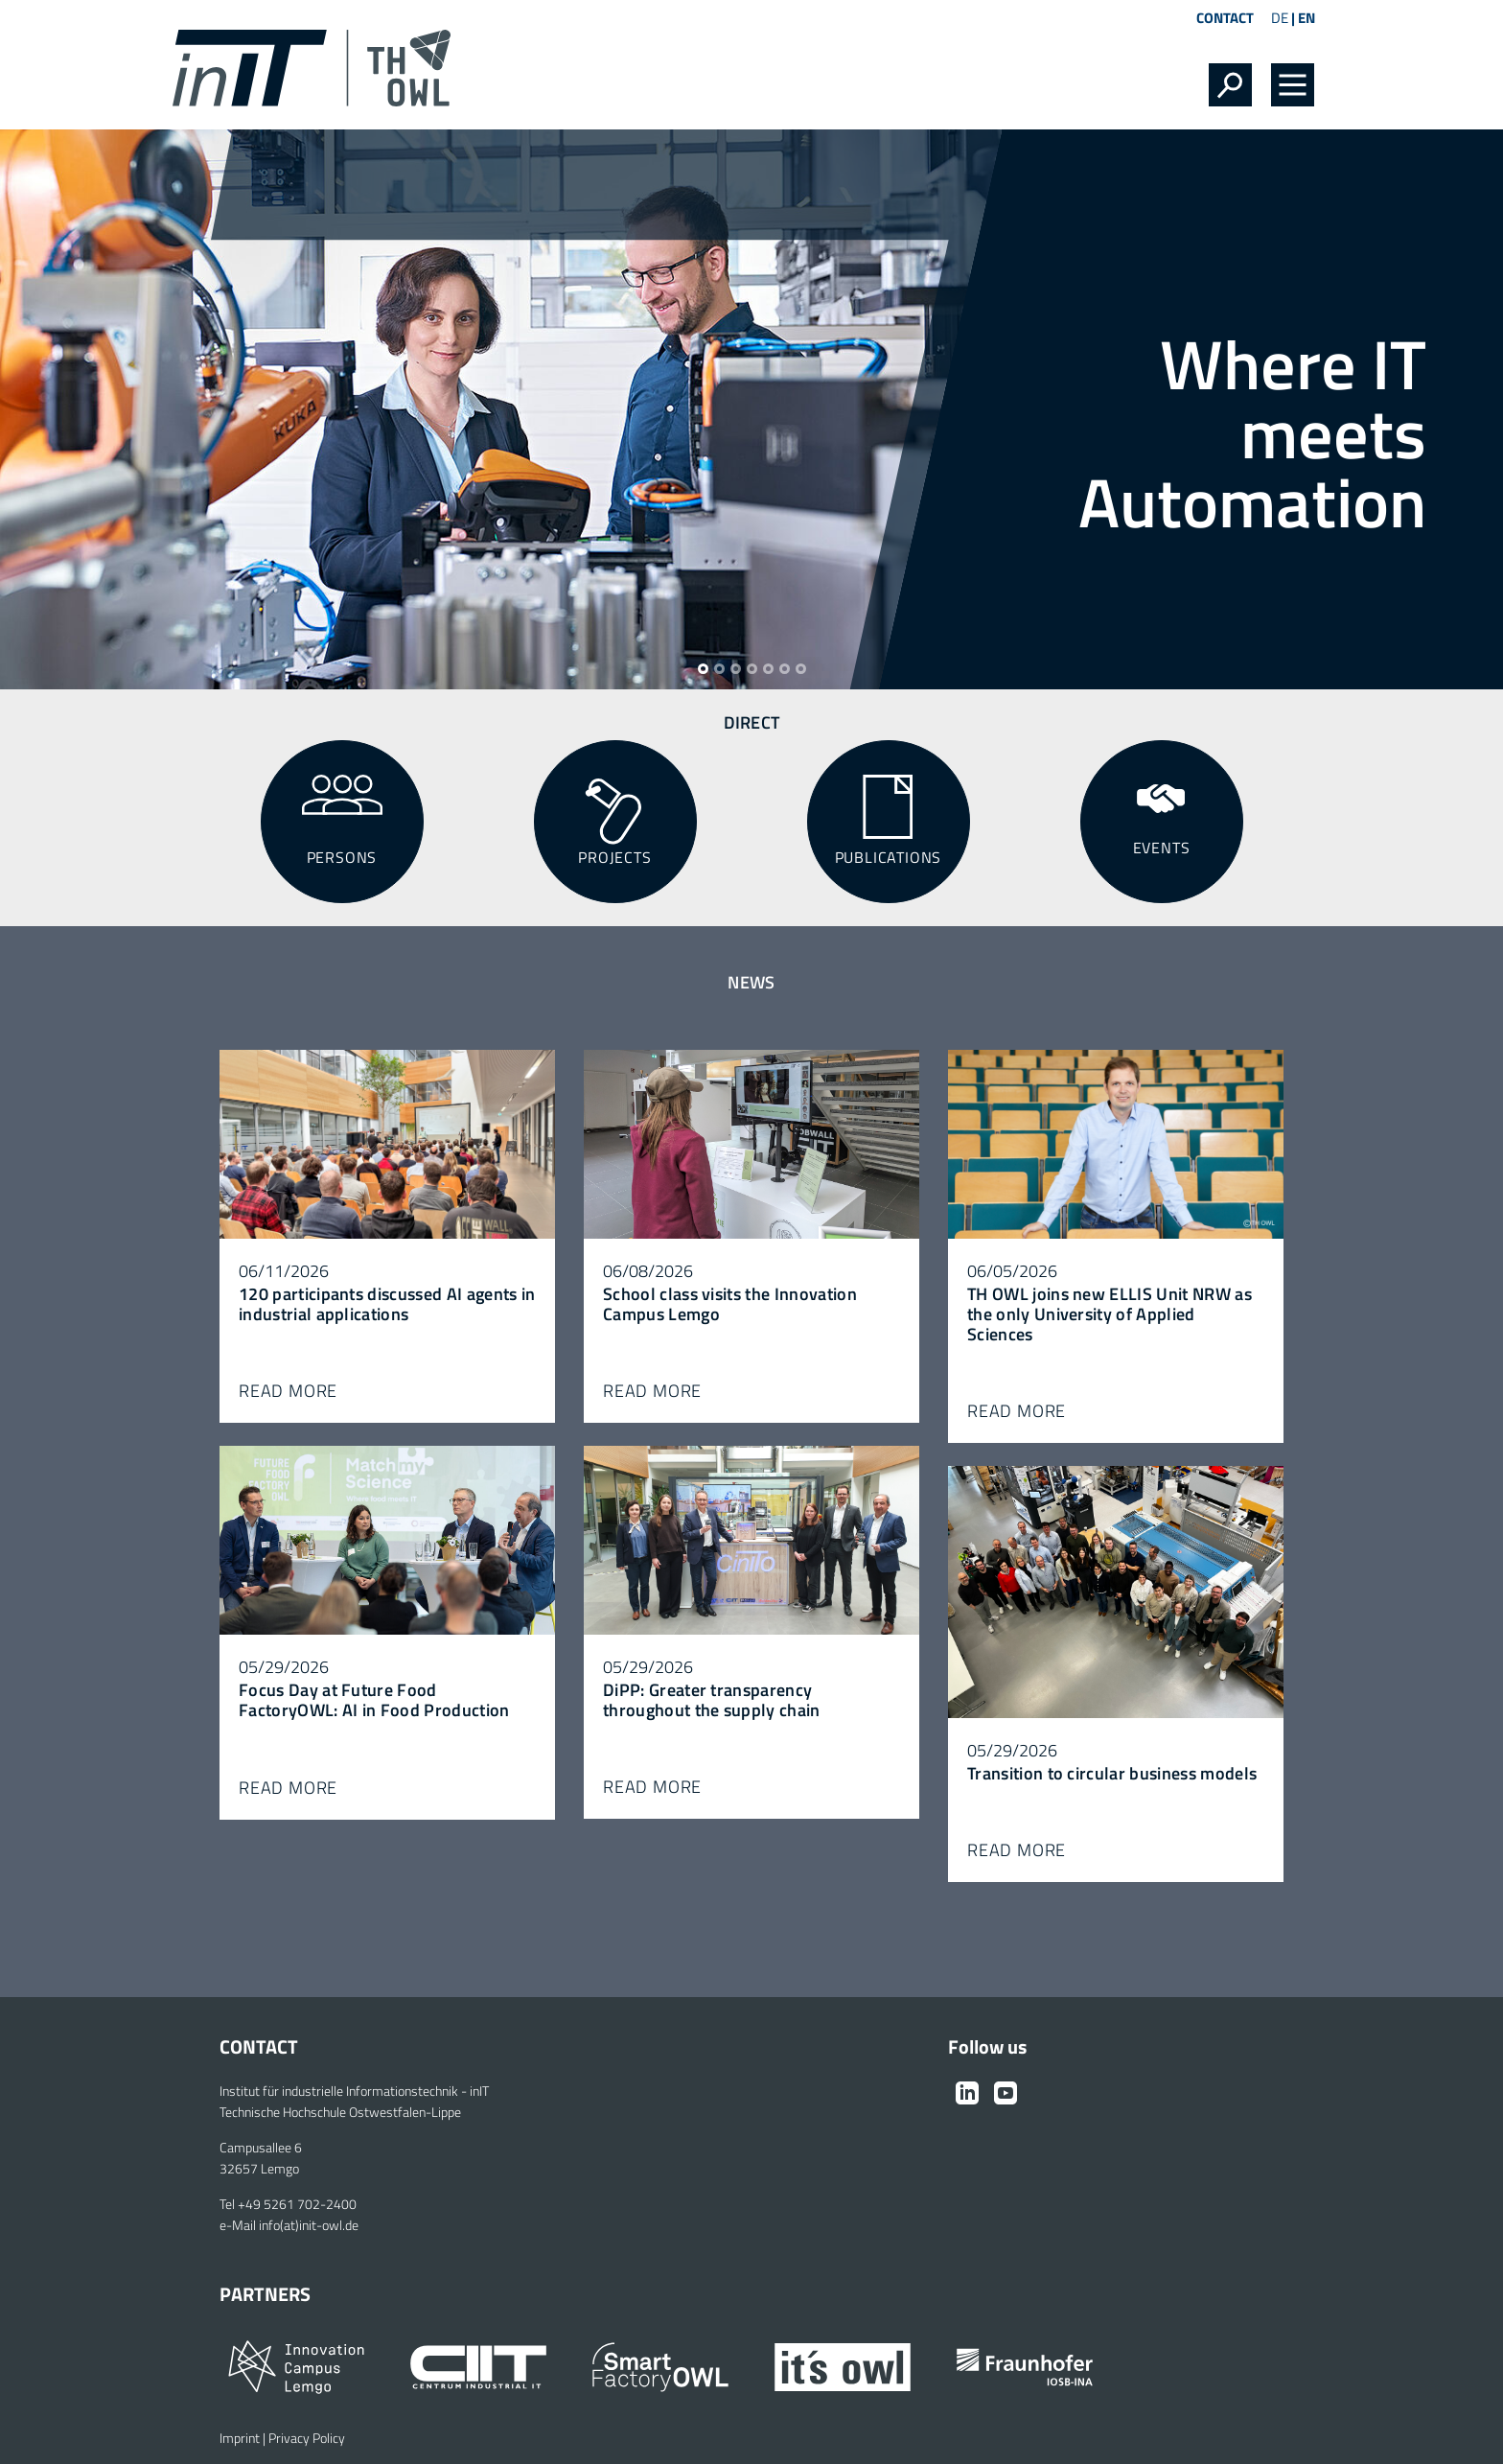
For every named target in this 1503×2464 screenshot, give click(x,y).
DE (1279, 18)
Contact (1225, 18)
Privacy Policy (306, 2438)
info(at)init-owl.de (308, 2225)
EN (1306, 18)
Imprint (240, 2438)
